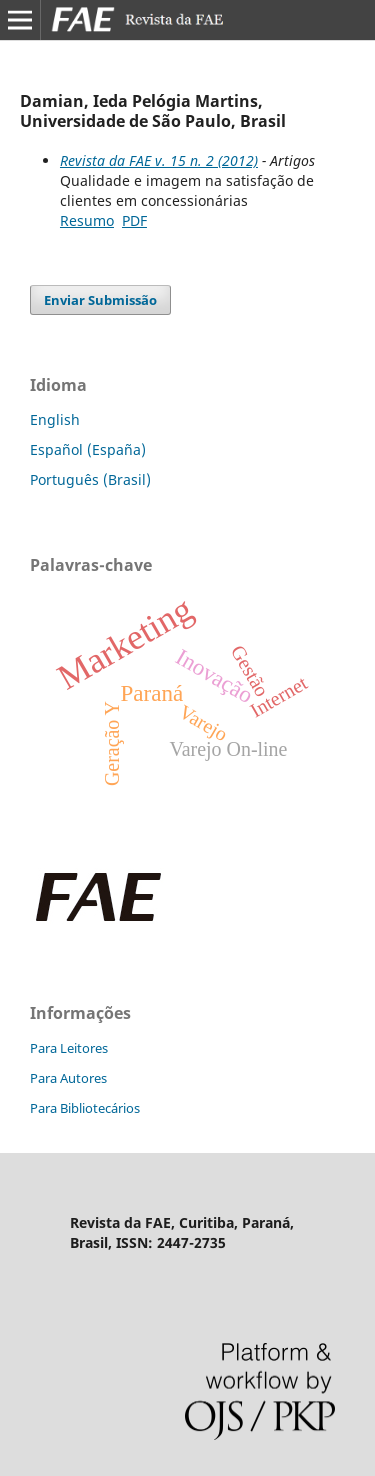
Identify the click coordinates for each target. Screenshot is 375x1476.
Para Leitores (69, 1048)
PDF (134, 220)
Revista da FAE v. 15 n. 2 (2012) (159, 160)
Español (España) (88, 449)
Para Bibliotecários (85, 1108)
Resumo (87, 220)
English (55, 419)
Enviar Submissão (100, 300)
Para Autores (68, 1078)
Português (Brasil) (90, 479)
